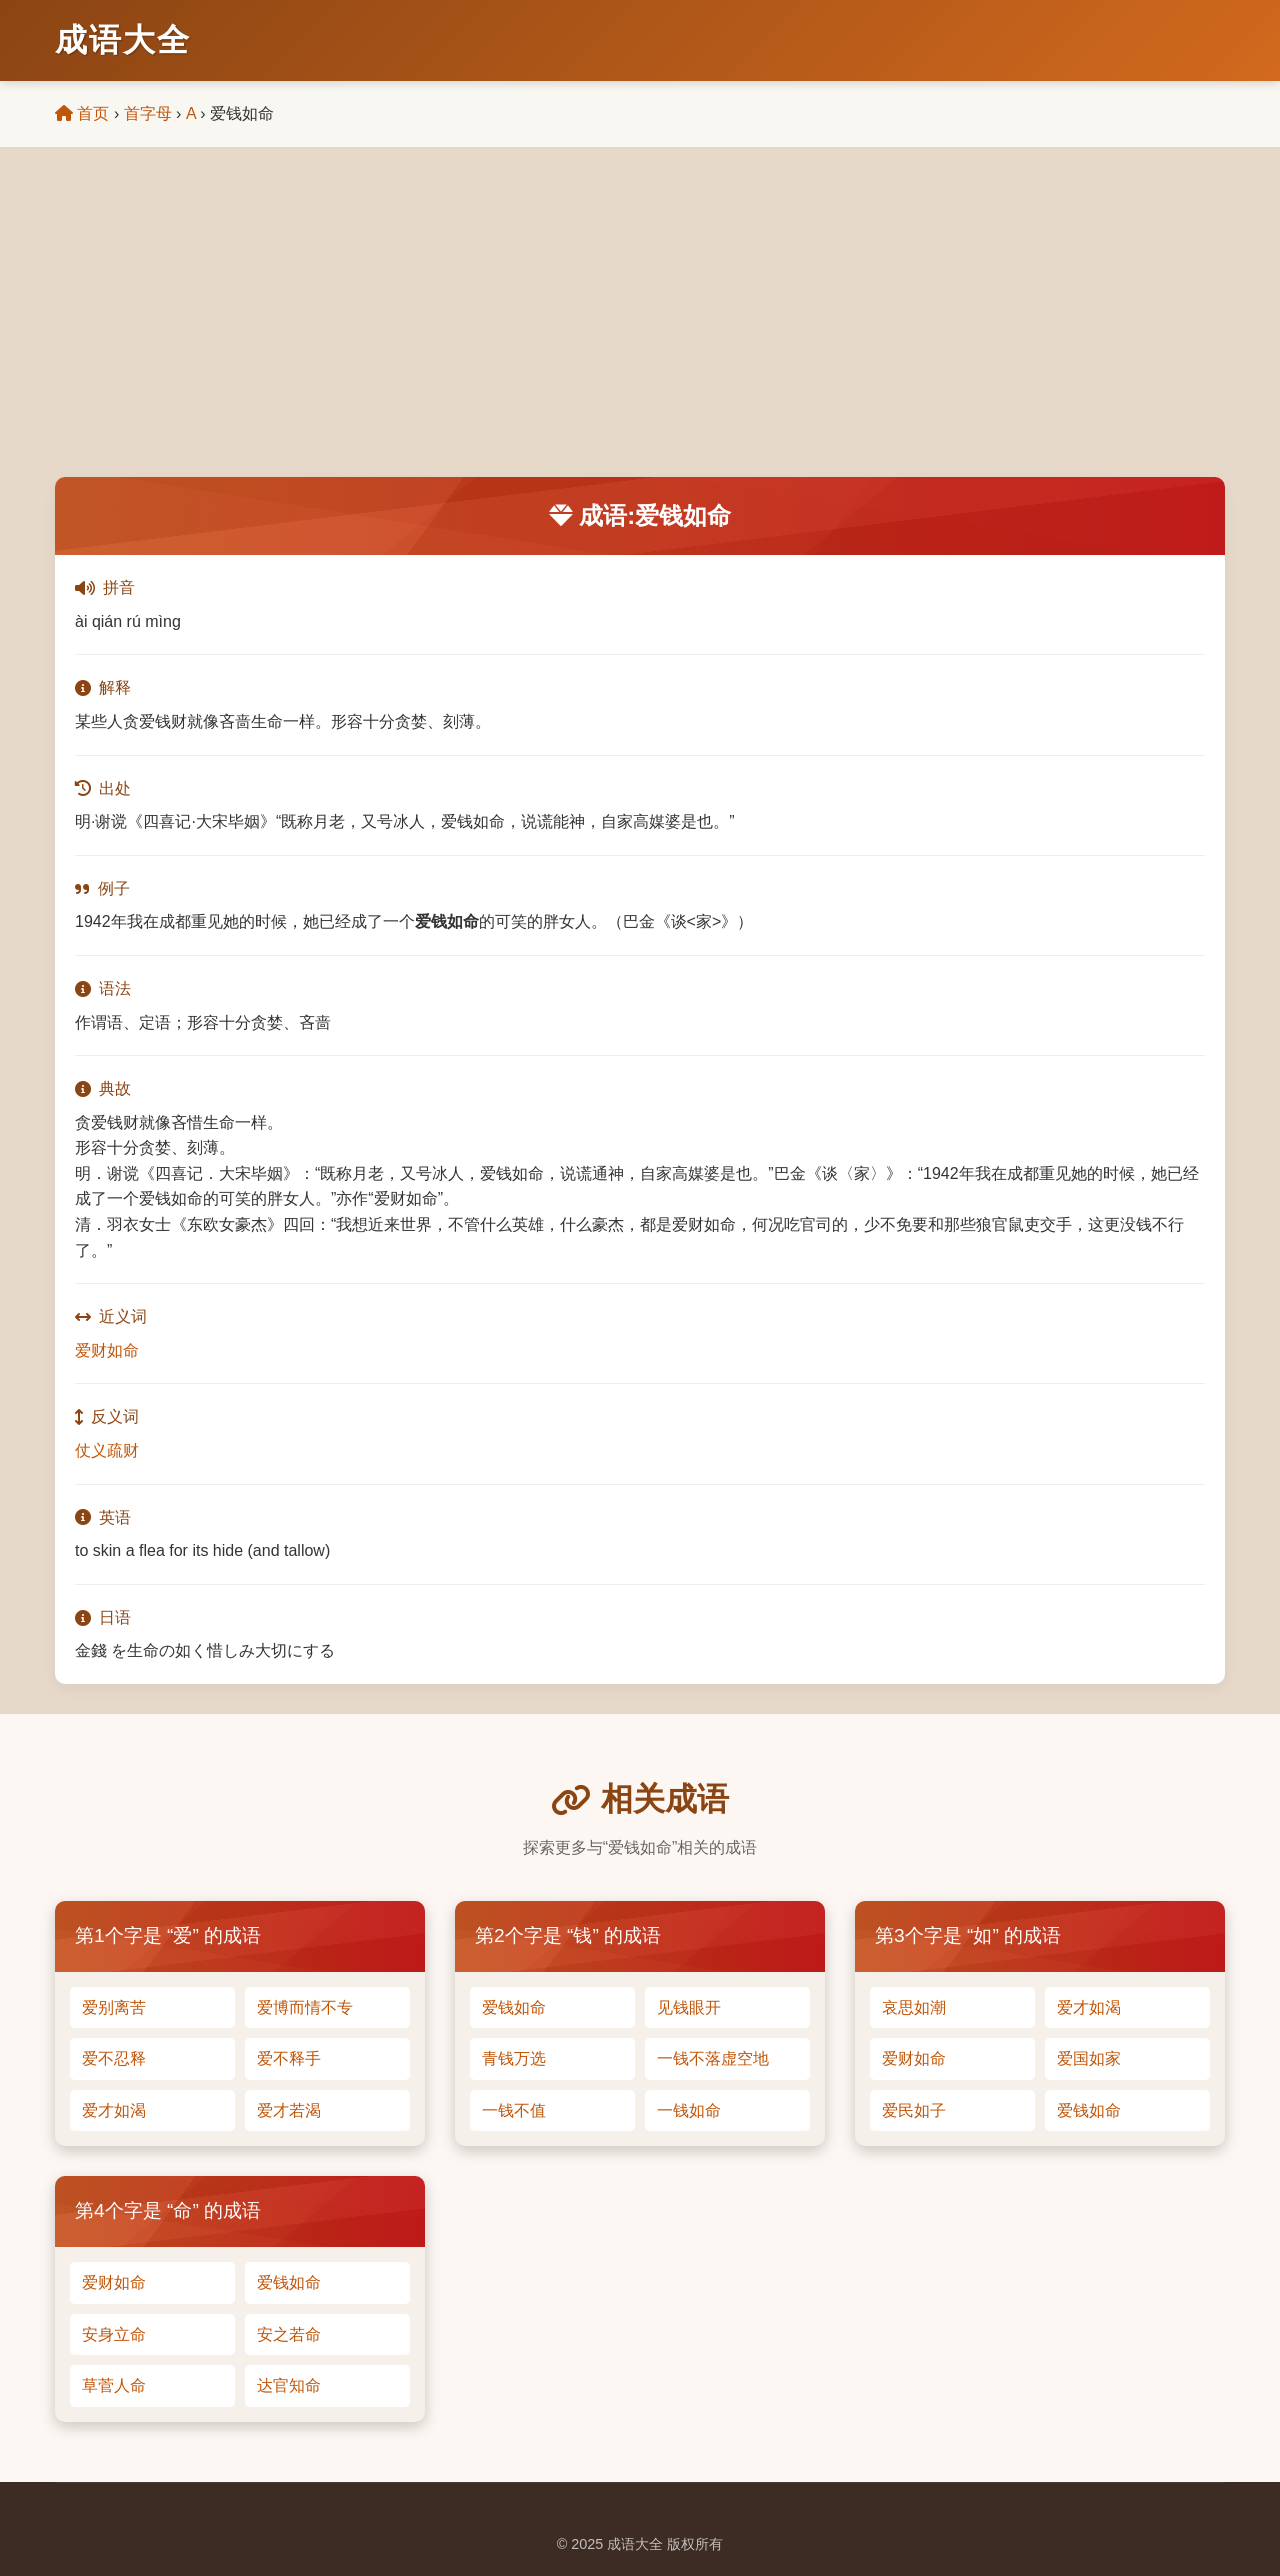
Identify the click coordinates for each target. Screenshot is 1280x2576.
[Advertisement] (640, 327)
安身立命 (114, 2334)
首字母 (148, 113)
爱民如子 (914, 2110)
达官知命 (289, 2385)
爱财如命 (107, 1350)
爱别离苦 (114, 2007)
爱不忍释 (114, 2058)
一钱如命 (689, 2110)
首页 (82, 113)
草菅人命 (114, 2385)
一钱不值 (514, 2110)
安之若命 (289, 2334)
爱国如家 (1089, 2058)
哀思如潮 (914, 2007)
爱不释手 (289, 2058)
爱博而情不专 (305, 2007)
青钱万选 (514, 2058)
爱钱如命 (514, 2007)
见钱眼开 (689, 2007)
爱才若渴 (289, 2110)
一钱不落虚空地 (713, 2058)
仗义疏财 (107, 1450)
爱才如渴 (114, 2110)
